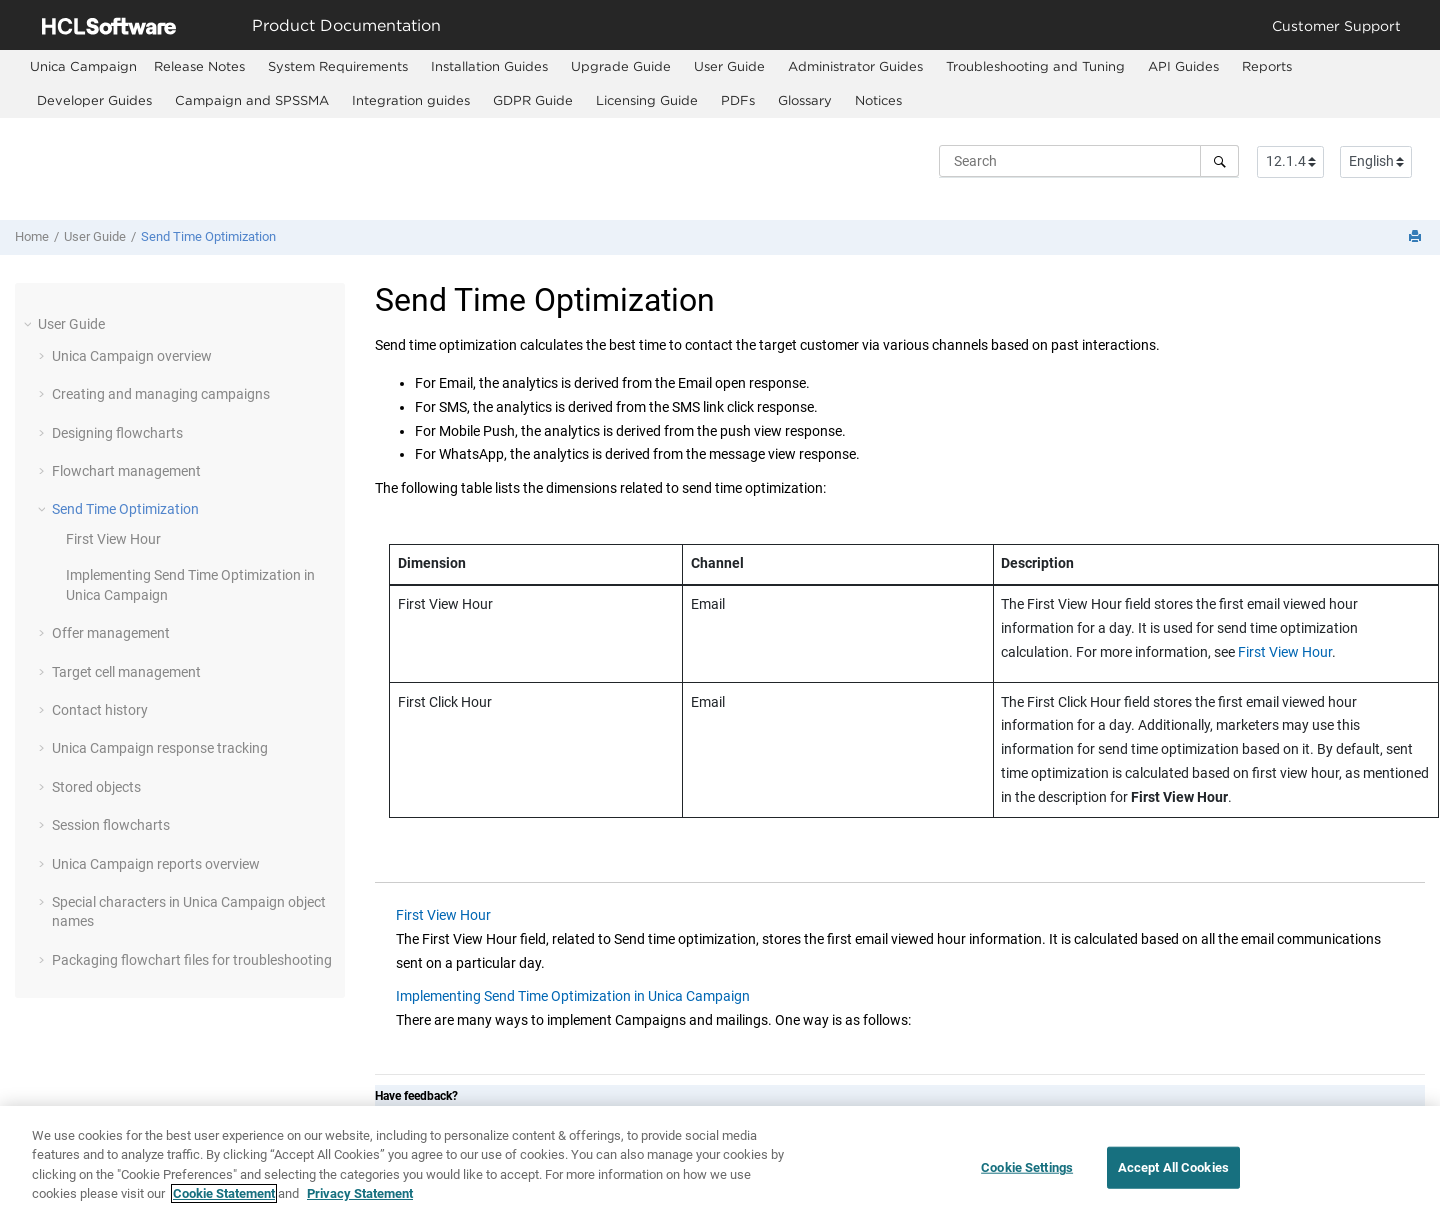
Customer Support (1336, 25)
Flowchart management (126, 471)
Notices (878, 100)
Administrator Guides (855, 66)
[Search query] (1089, 161)
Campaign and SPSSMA (252, 100)
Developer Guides (94, 100)
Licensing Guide (647, 100)
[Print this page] (1417, 237)
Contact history (100, 710)
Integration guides (411, 100)
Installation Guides (489, 66)
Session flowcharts (111, 825)
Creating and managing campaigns (161, 394)
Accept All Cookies (1173, 1168)
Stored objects (96, 787)
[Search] (1219, 161)
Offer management (111, 633)
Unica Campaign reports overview (156, 864)
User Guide (729, 66)
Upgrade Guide (621, 66)
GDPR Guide (533, 100)
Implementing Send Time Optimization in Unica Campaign (573, 996)
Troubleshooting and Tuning (1035, 66)
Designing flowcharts (117, 433)
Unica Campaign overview (132, 356)
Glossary (805, 100)
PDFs (738, 100)
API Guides (1183, 66)
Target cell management (126, 672)
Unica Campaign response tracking (160, 748)
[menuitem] (83, 66)
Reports (1267, 66)
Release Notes (199, 66)
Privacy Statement (360, 1195)
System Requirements (338, 66)
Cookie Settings (1027, 1168)
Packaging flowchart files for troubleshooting (192, 960)
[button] (30, 324)
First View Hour (113, 539)
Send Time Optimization (208, 236)
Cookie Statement (224, 1195)
